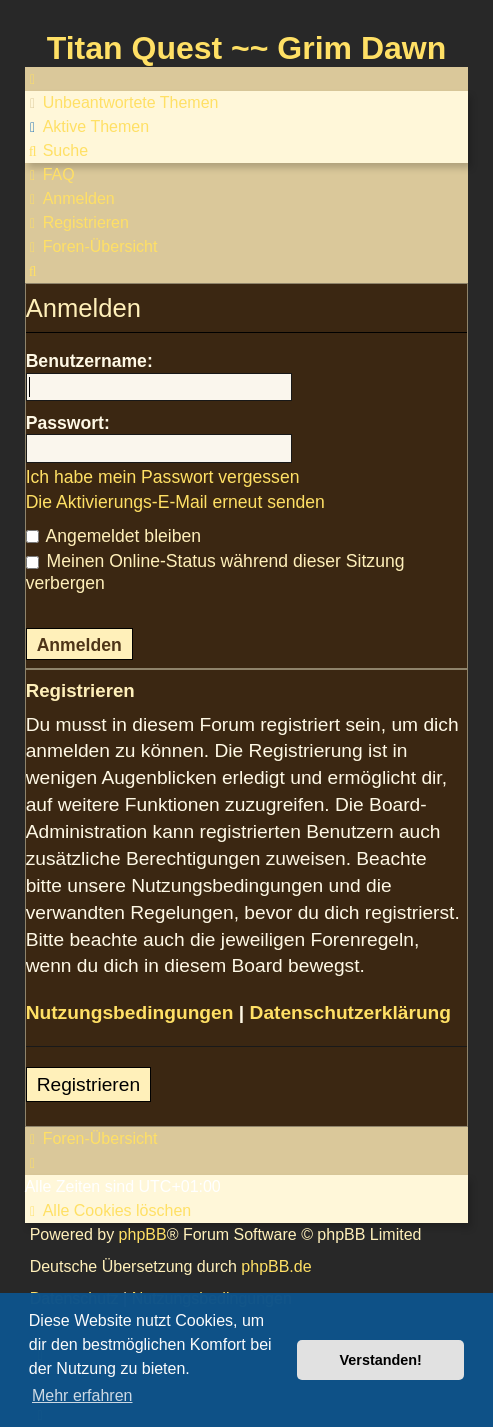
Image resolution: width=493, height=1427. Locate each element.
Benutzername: (89, 361)
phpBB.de (276, 1266)
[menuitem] (122, 103)
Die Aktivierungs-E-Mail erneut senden (175, 502)
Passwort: (68, 423)
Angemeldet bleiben (113, 536)
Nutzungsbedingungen (130, 1012)
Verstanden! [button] (381, 1360)
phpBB (143, 1234)
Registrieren (88, 1084)
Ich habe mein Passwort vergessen (163, 477)
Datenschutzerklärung (351, 1012)
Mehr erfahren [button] (82, 1395)
